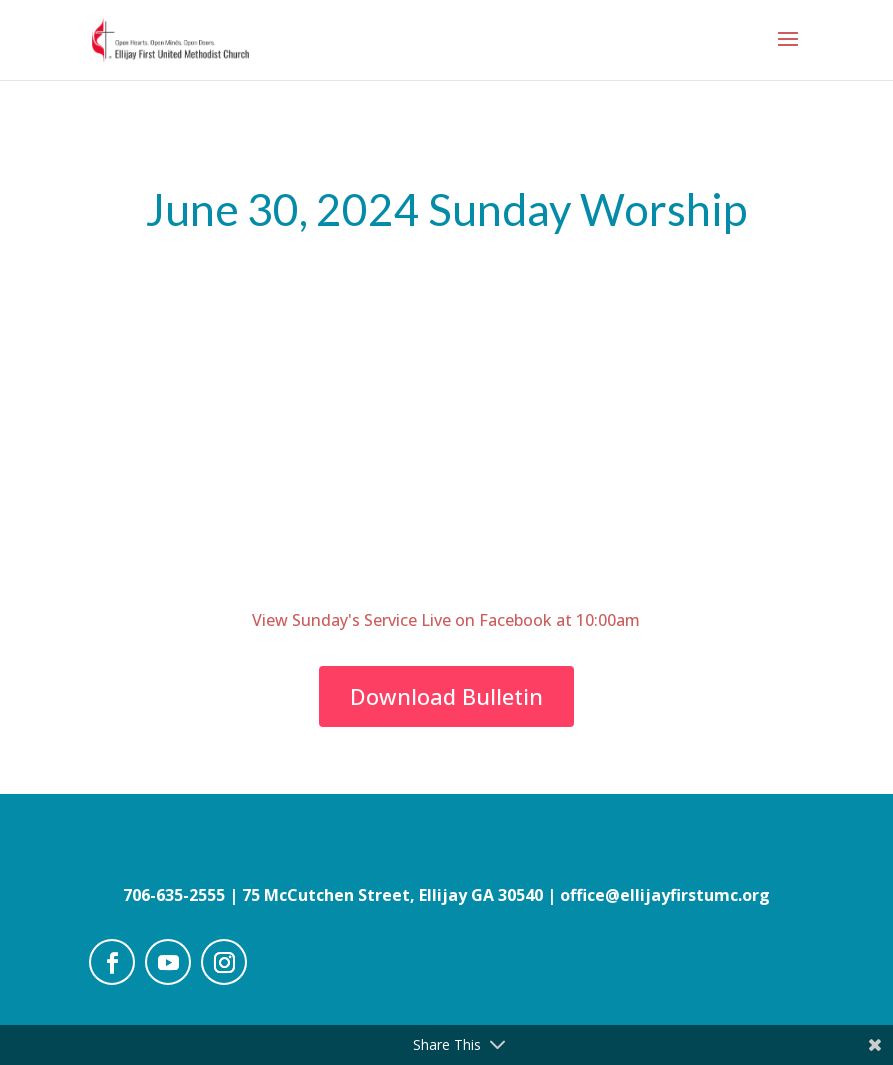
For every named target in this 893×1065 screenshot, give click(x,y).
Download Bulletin (446, 696)
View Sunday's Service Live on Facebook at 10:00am (446, 620)
